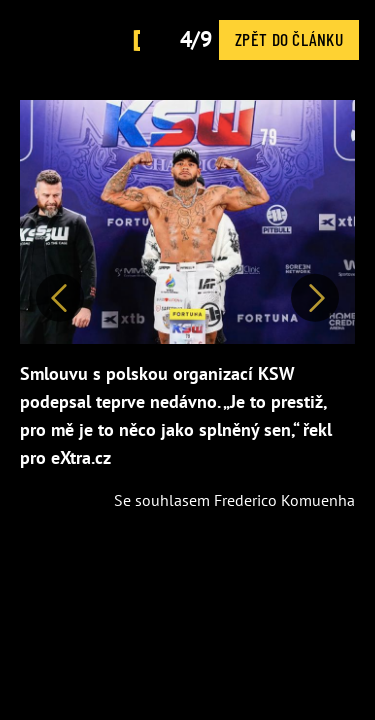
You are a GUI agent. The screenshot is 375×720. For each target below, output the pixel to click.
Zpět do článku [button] (289, 39)
